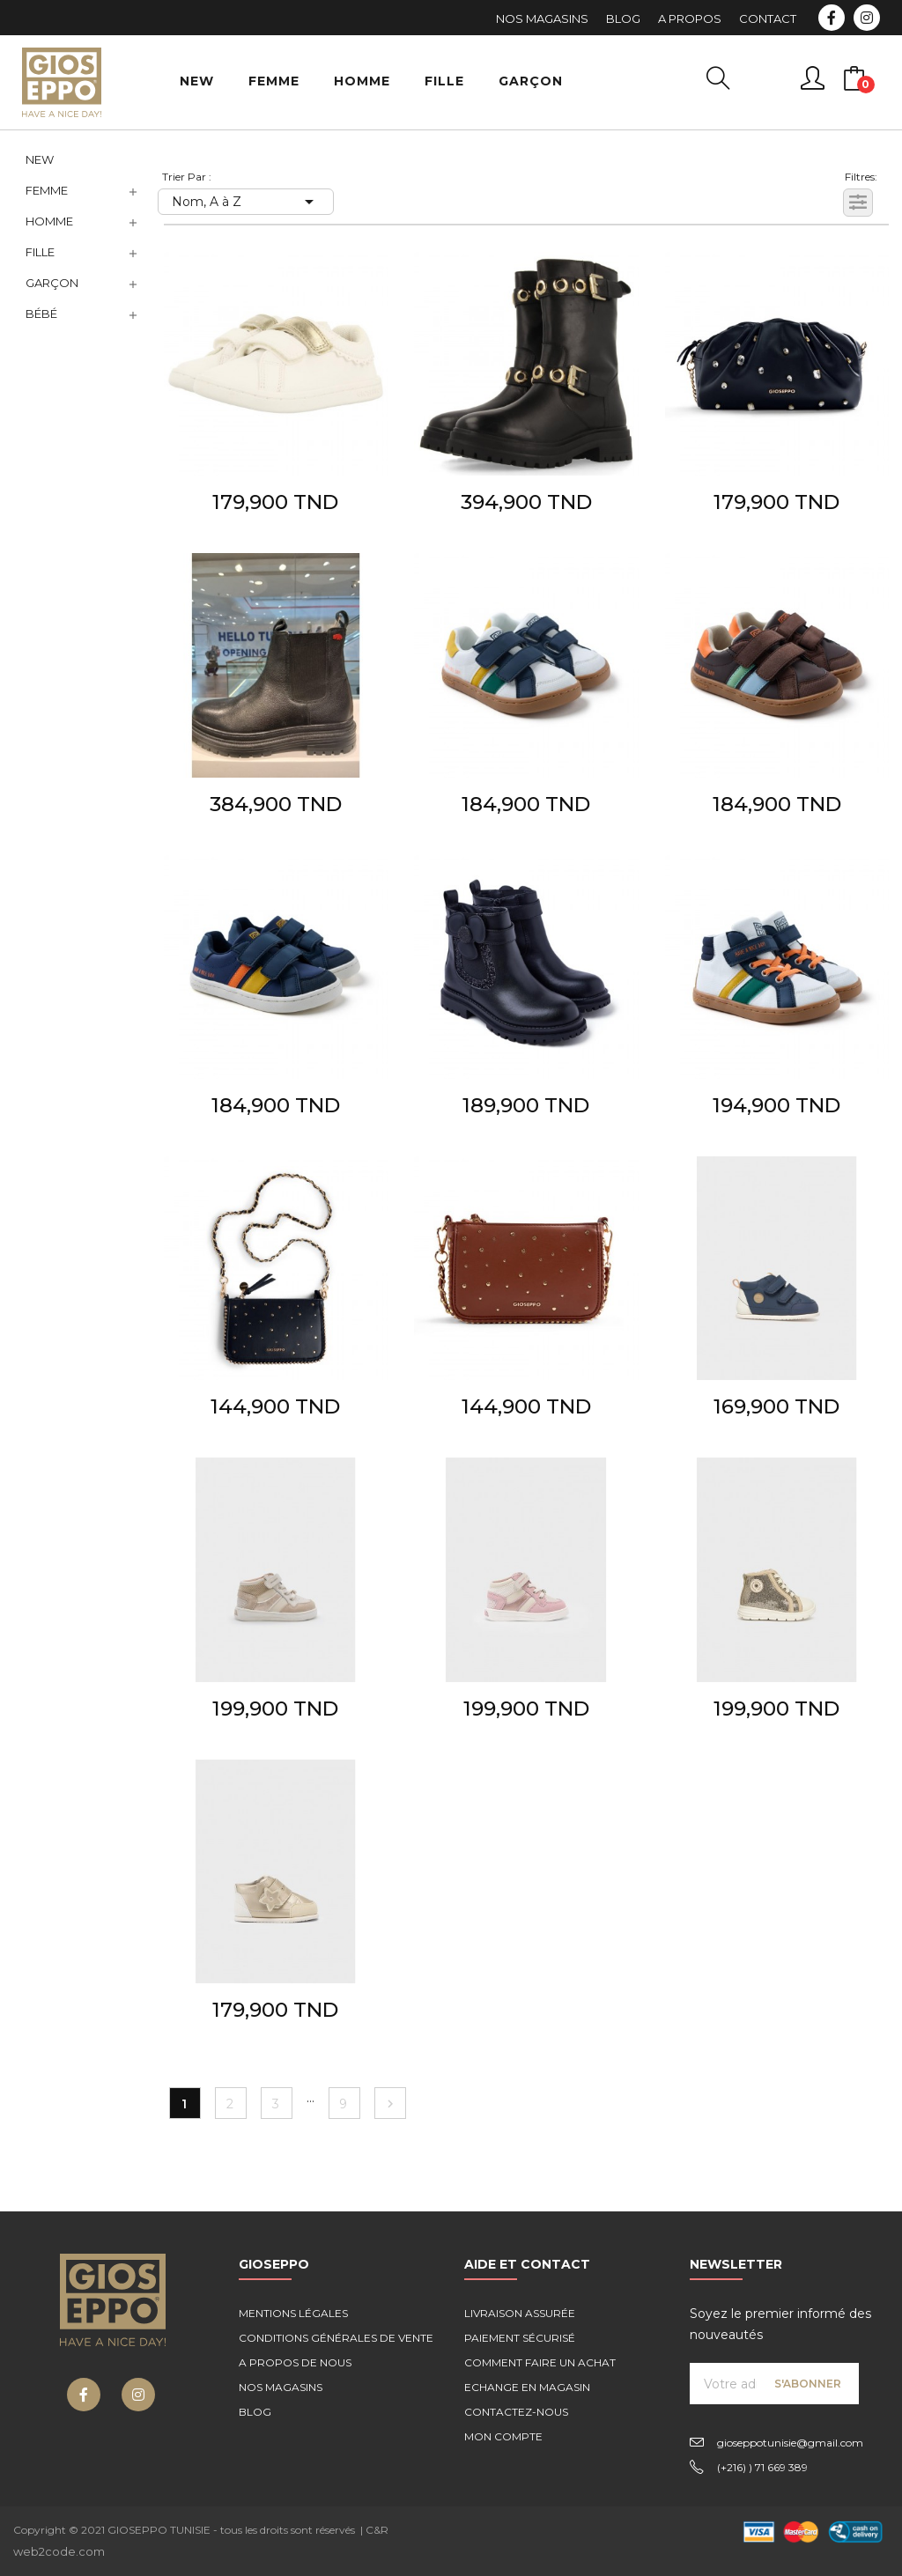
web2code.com (59, 2551)
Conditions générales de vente (336, 2337)
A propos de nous (295, 2362)
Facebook (831, 17)
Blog (623, 18)
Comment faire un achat (540, 2362)
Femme (47, 190)
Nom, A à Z (246, 201)
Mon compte (503, 2436)
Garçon (52, 283)
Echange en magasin (527, 2387)
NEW (40, 159)
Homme (49, 221)
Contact (767, 18)
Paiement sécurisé (519, 2337)
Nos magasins (280, 2387)
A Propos (689, 18)
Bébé (41, 313)
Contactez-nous (516, 2411)
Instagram (867, 17)
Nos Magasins (542, 18)
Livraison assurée (519, 2313)
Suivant (390, 2104)
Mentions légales (293, 2313)
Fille (40, 252)
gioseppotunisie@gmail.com (790, 2442)
